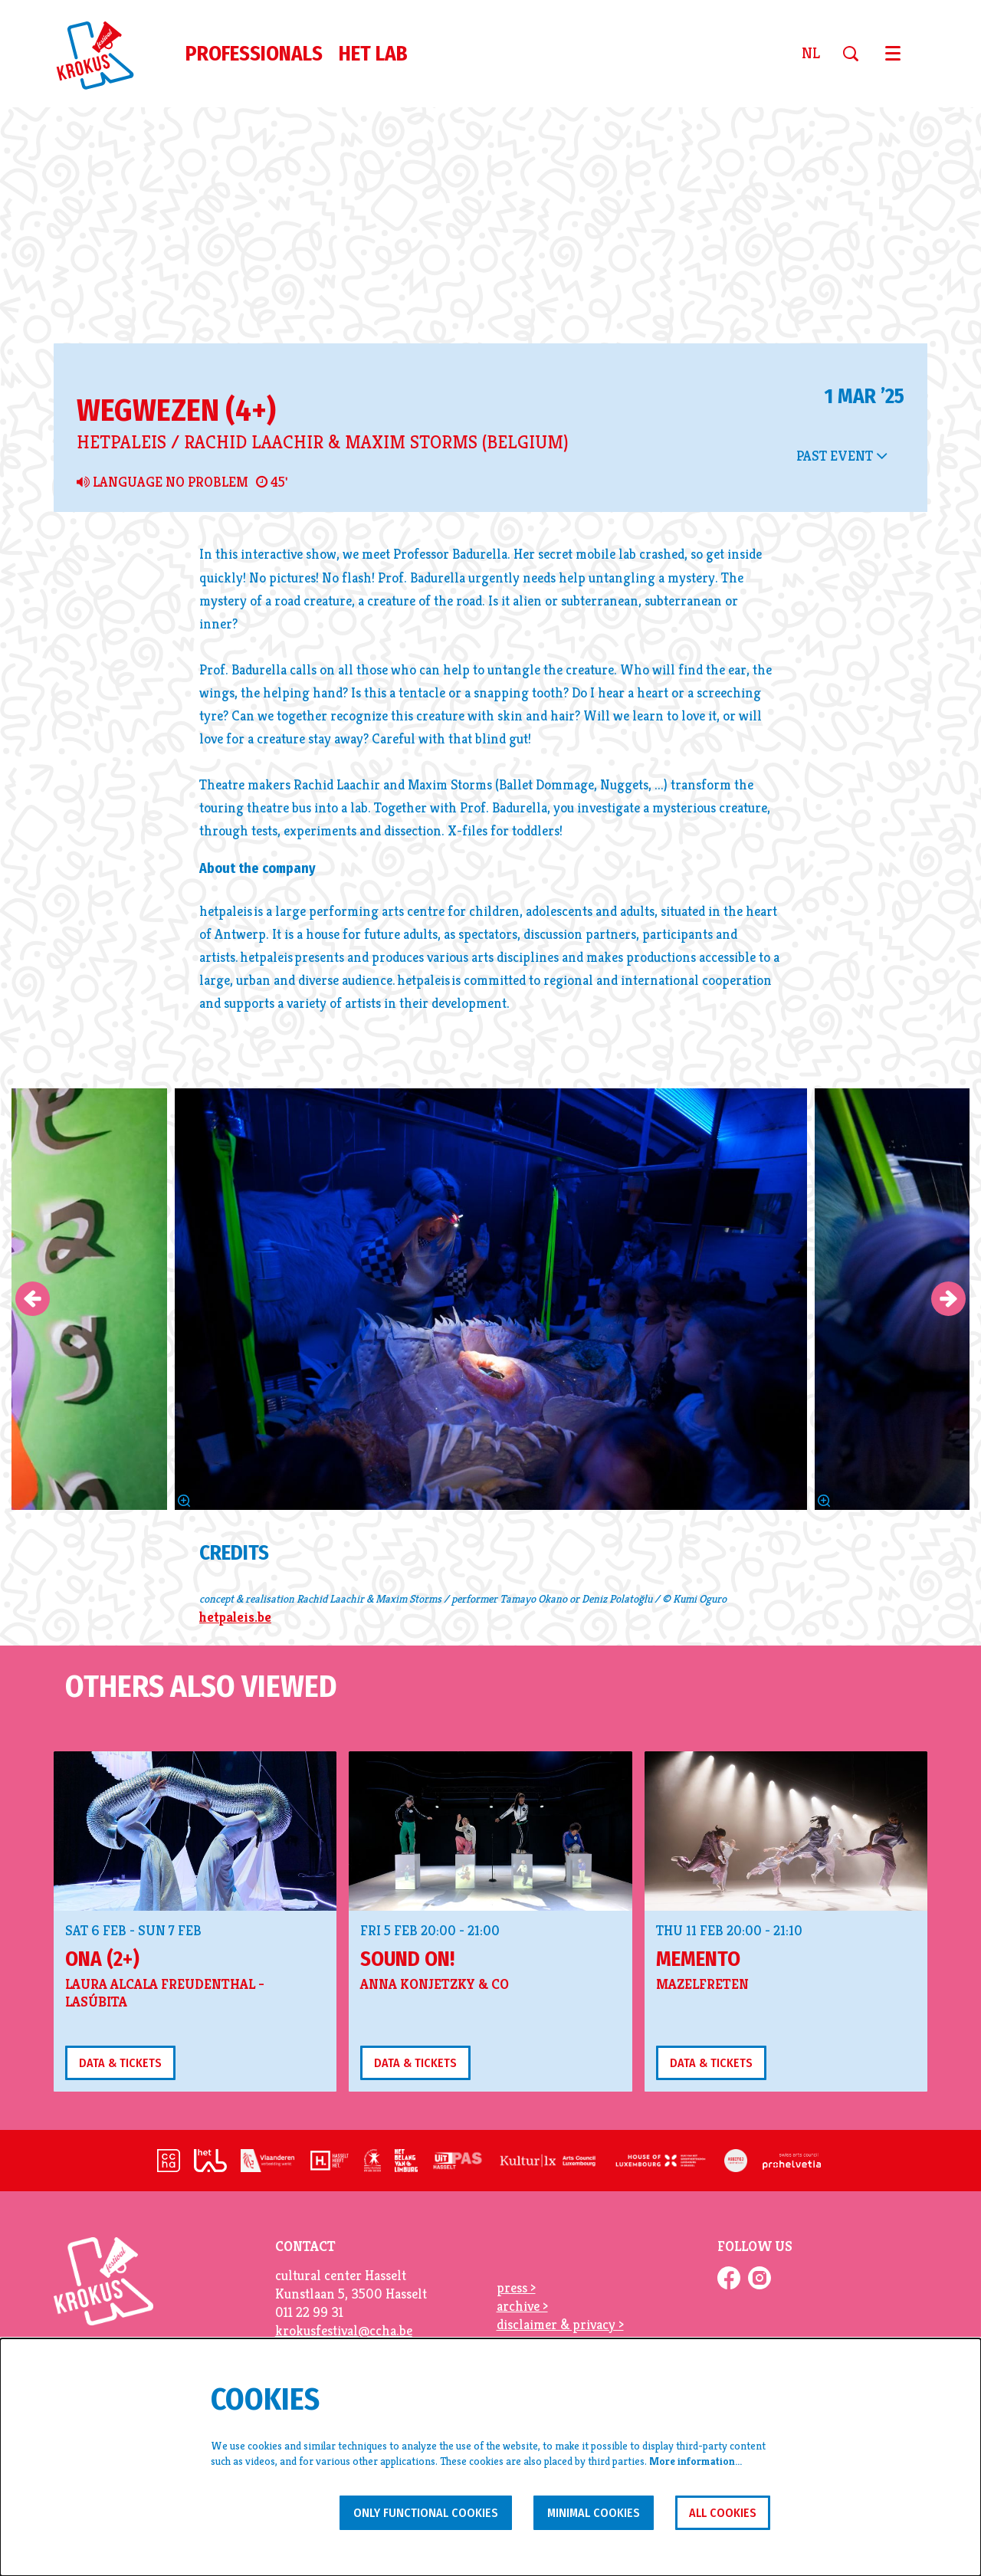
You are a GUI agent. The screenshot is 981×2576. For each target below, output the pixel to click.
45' (271, 629)
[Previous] (32, 1446)
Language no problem (162, 629)
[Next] (948, 1446)
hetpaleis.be (235, 1763)
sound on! (407, 2106)
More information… (695, 2459)
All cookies (719, 2510)
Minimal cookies (581, 2510)
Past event (841, 602)
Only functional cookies (400, 2510)
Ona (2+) (102, 2106)
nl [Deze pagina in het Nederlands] (811, 53)
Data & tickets (125, 2209)
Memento (698, 2106)
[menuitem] (254, 53)
